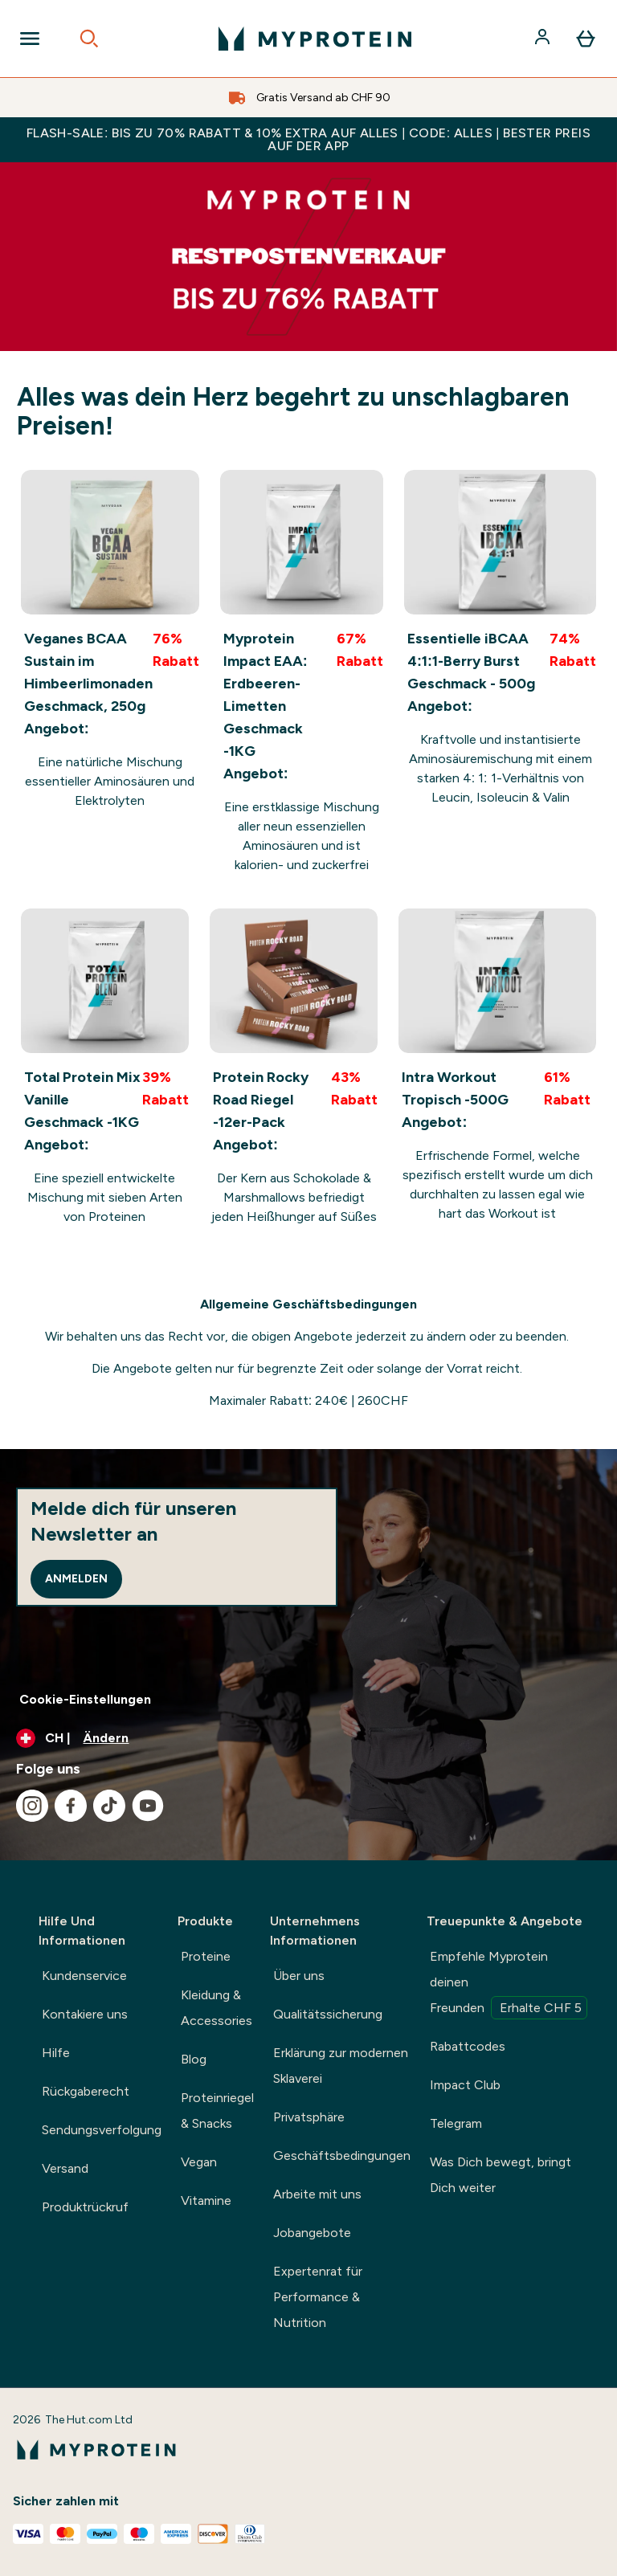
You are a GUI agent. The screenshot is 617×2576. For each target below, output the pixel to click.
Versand (65, 2168)
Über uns (299, 1975)
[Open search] (89, 38)
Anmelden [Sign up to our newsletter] (76, 1579)
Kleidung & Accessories (216, 2007)
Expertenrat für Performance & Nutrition (317, 2297)
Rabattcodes (467, 2046)
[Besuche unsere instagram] (32, 1806)
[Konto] (543, 38)
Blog (193, 2059)
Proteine (206, 1956)
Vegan (199, 2162)
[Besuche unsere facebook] (71, 1806)
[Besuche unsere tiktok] (109, 1806)
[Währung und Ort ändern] (308, 1738)
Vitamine (206, 2200)
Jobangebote (312, 2232)
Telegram (456, 2123)
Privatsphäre (309, 2117)
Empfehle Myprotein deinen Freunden (508, 1984)
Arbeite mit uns (317, 2194)
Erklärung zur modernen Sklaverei (340, 2065)
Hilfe (56, 2052)
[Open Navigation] (30, 38)
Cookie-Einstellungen (85, 1699)
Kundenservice (84, 1975)
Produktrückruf (85, 2207)
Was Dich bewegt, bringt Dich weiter (500, 2174)
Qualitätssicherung (327, 2014)
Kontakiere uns (85, 2014)
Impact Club (465, 2084)
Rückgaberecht (85, 2091)
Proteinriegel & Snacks (217, 2110)
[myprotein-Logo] (315, 38)
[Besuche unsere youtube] (148, 1806)
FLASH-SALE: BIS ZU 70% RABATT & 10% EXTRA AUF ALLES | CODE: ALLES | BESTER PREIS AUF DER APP (308, 139)
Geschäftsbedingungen (342, 2155)
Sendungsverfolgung (101, 2129)
